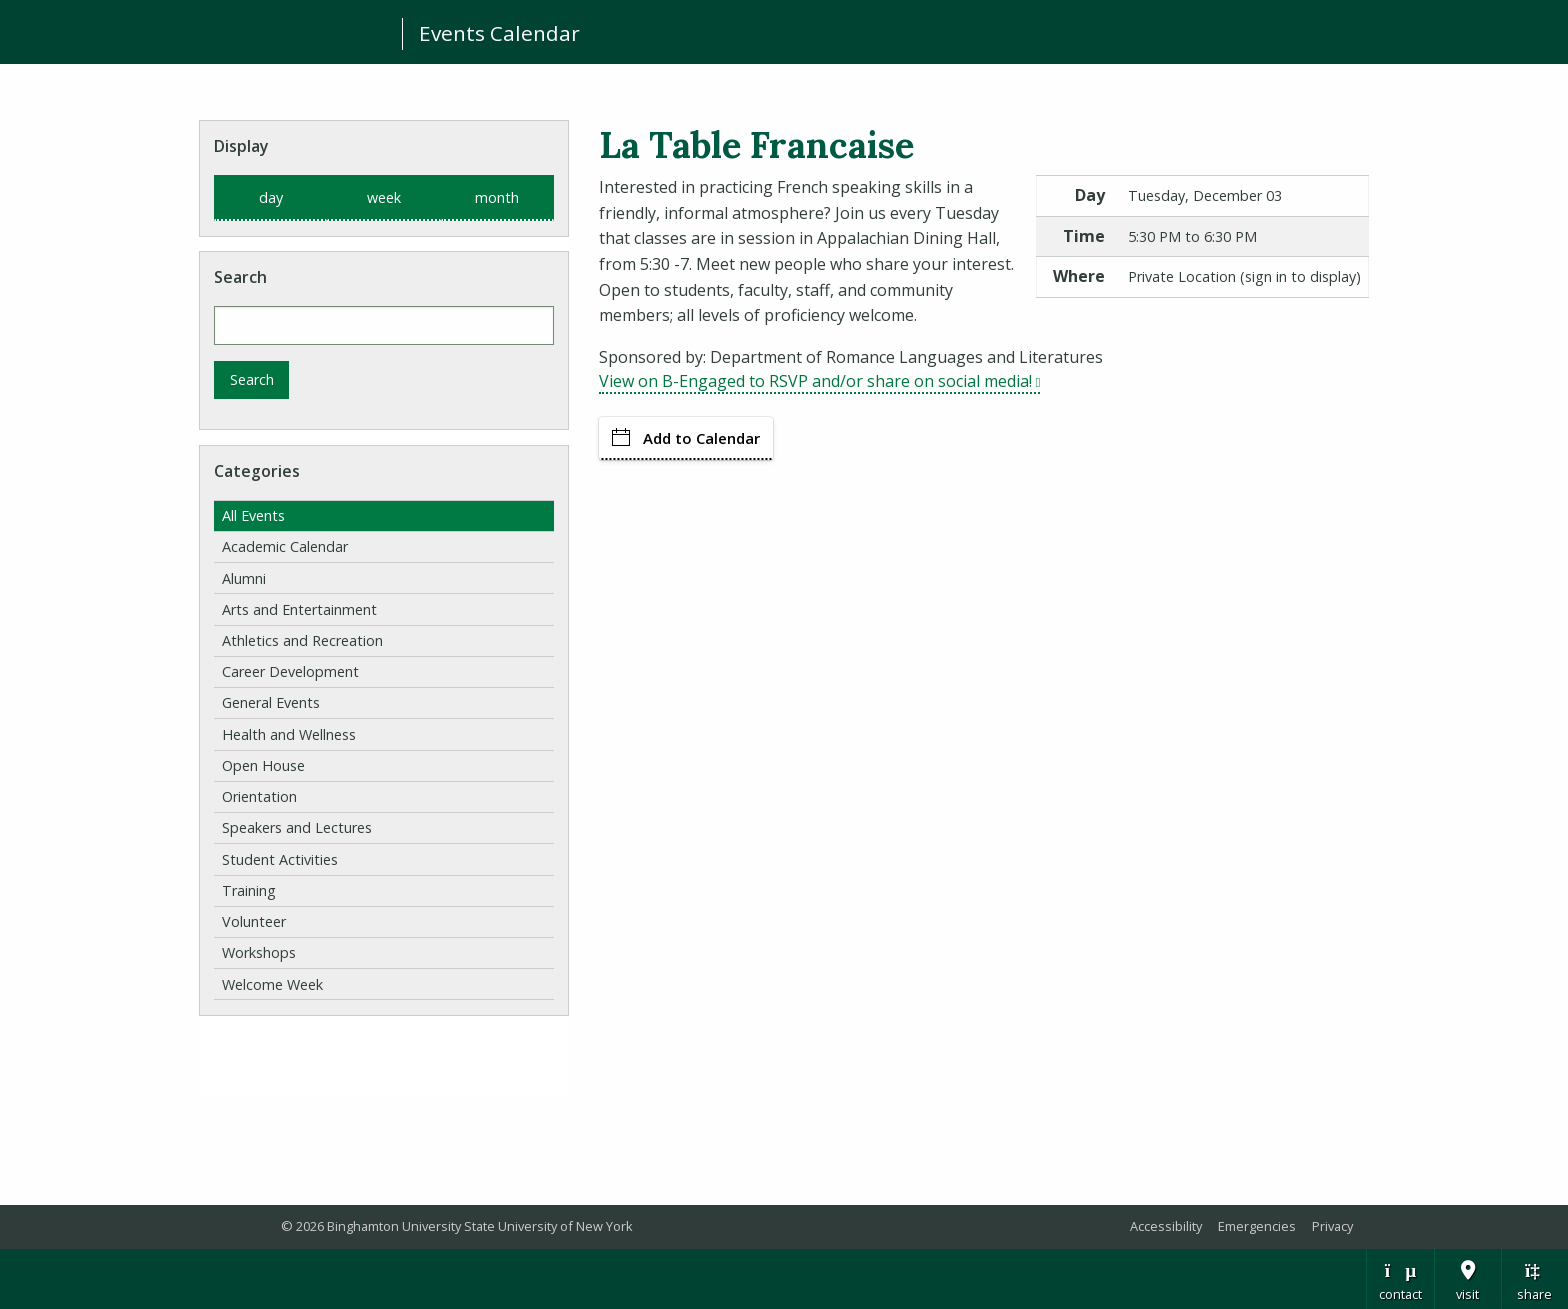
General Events (271, 702)
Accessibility (1166, 1226)
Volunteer (254, 921)
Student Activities (280, 859)
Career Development (290, 671)
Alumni (244, 578)
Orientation (259, 796)
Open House (263, 765)
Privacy (1332, 1226)
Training (249, 890)
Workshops (259, 952)
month (497, 197)
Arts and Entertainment (299, 609)
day (271, 197)
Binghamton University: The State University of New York (192, 30)
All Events (253, 515)
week (384, 197)
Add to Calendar (686, 438)
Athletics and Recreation (302, 640)
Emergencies (1257, 1226)
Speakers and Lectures (297, 827)
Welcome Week (272, 984)
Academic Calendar (285, 546)
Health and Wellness (289, 734)
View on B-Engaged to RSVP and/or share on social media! (819, 381)
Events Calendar (499, 33)
